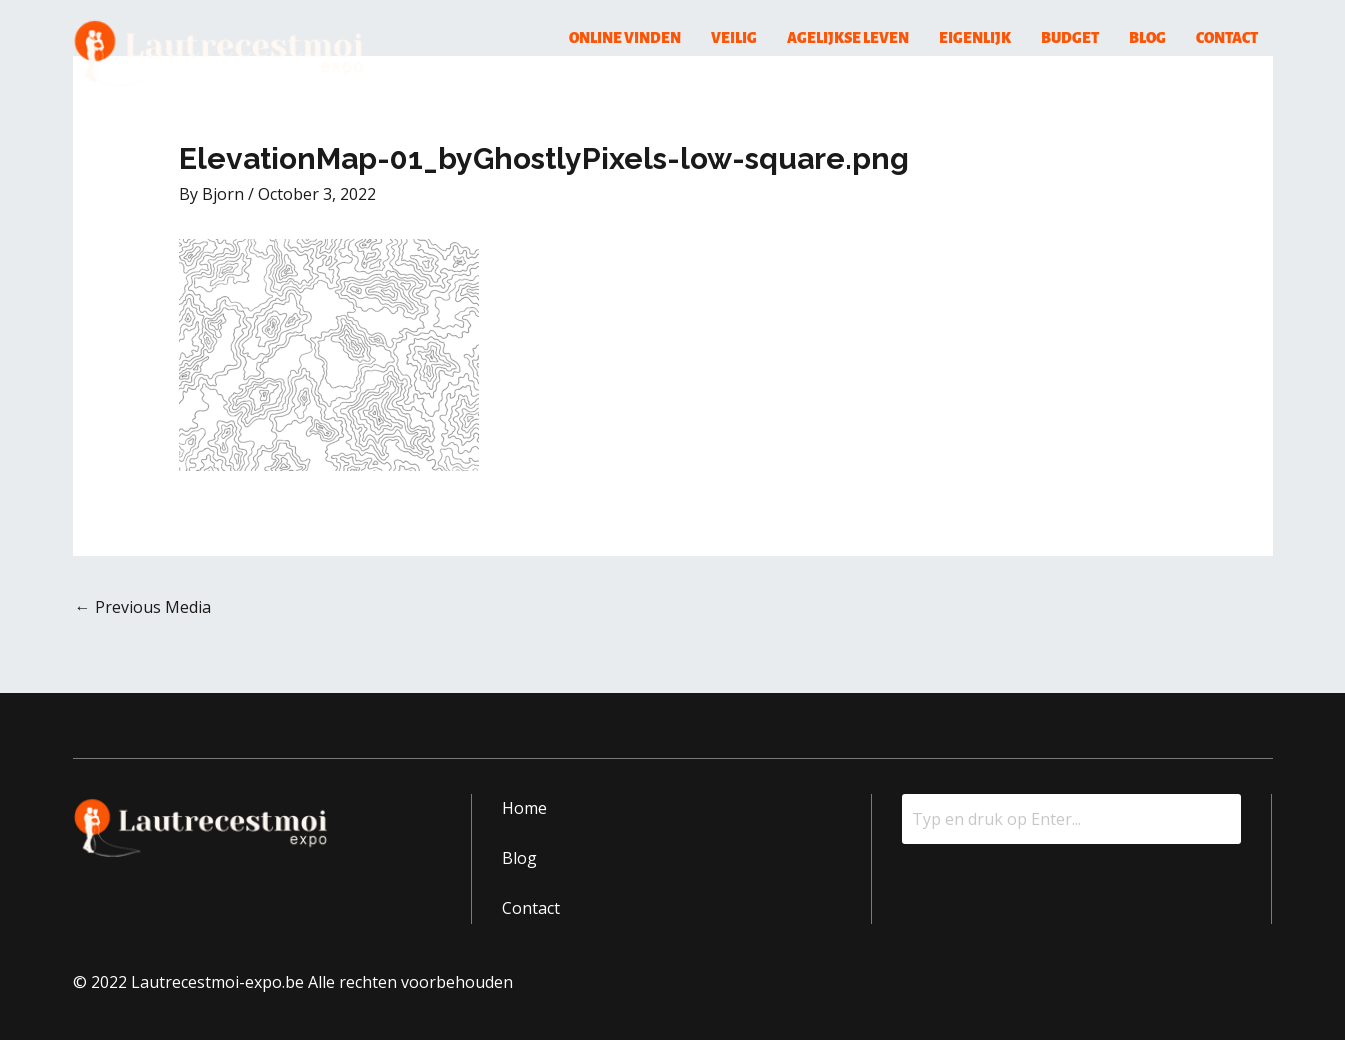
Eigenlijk (975, 38)
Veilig (734, 38)
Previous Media (143, 607)
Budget (1070, 38)
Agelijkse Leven (848, 38)
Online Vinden (625, 38)
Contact (1227, 38)
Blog (1147, 38)
